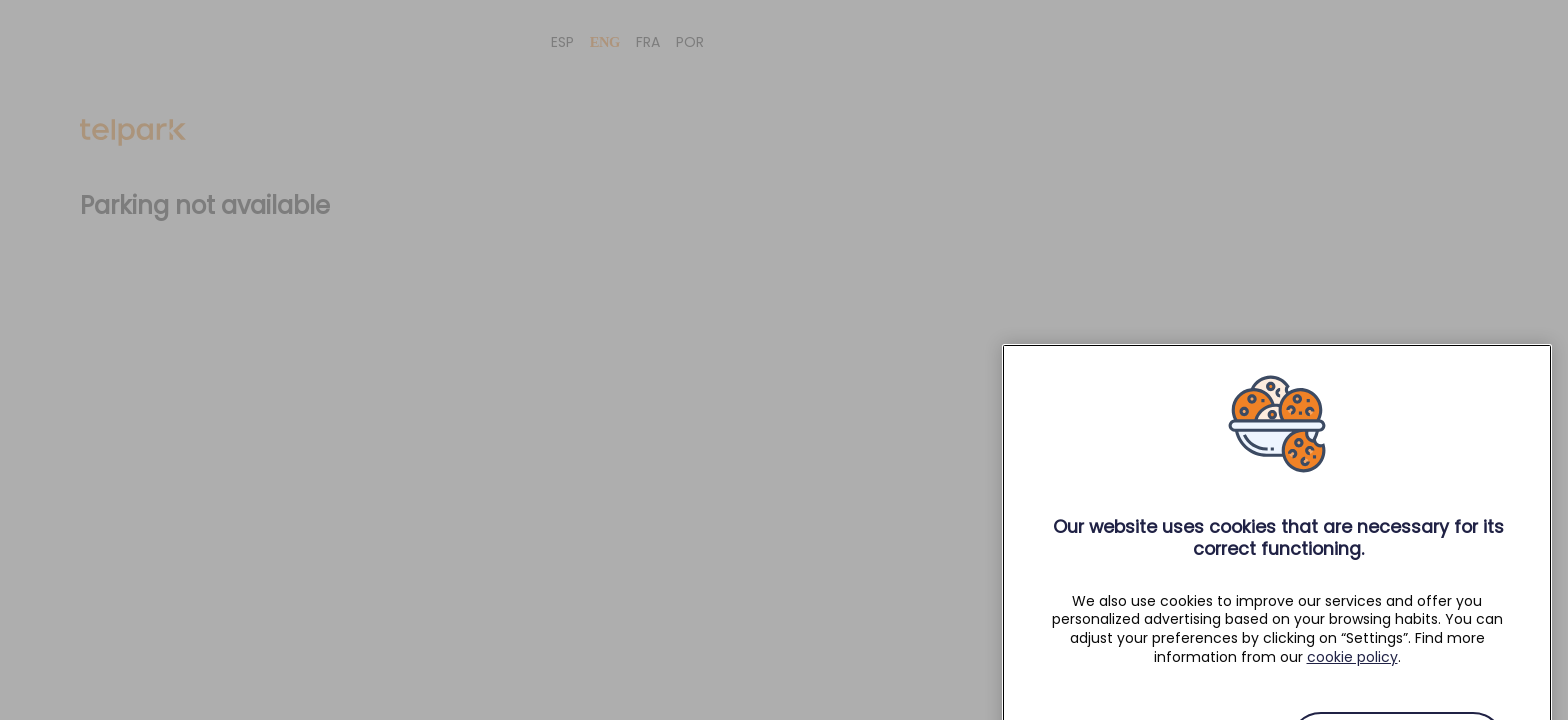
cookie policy (1352, 669)
